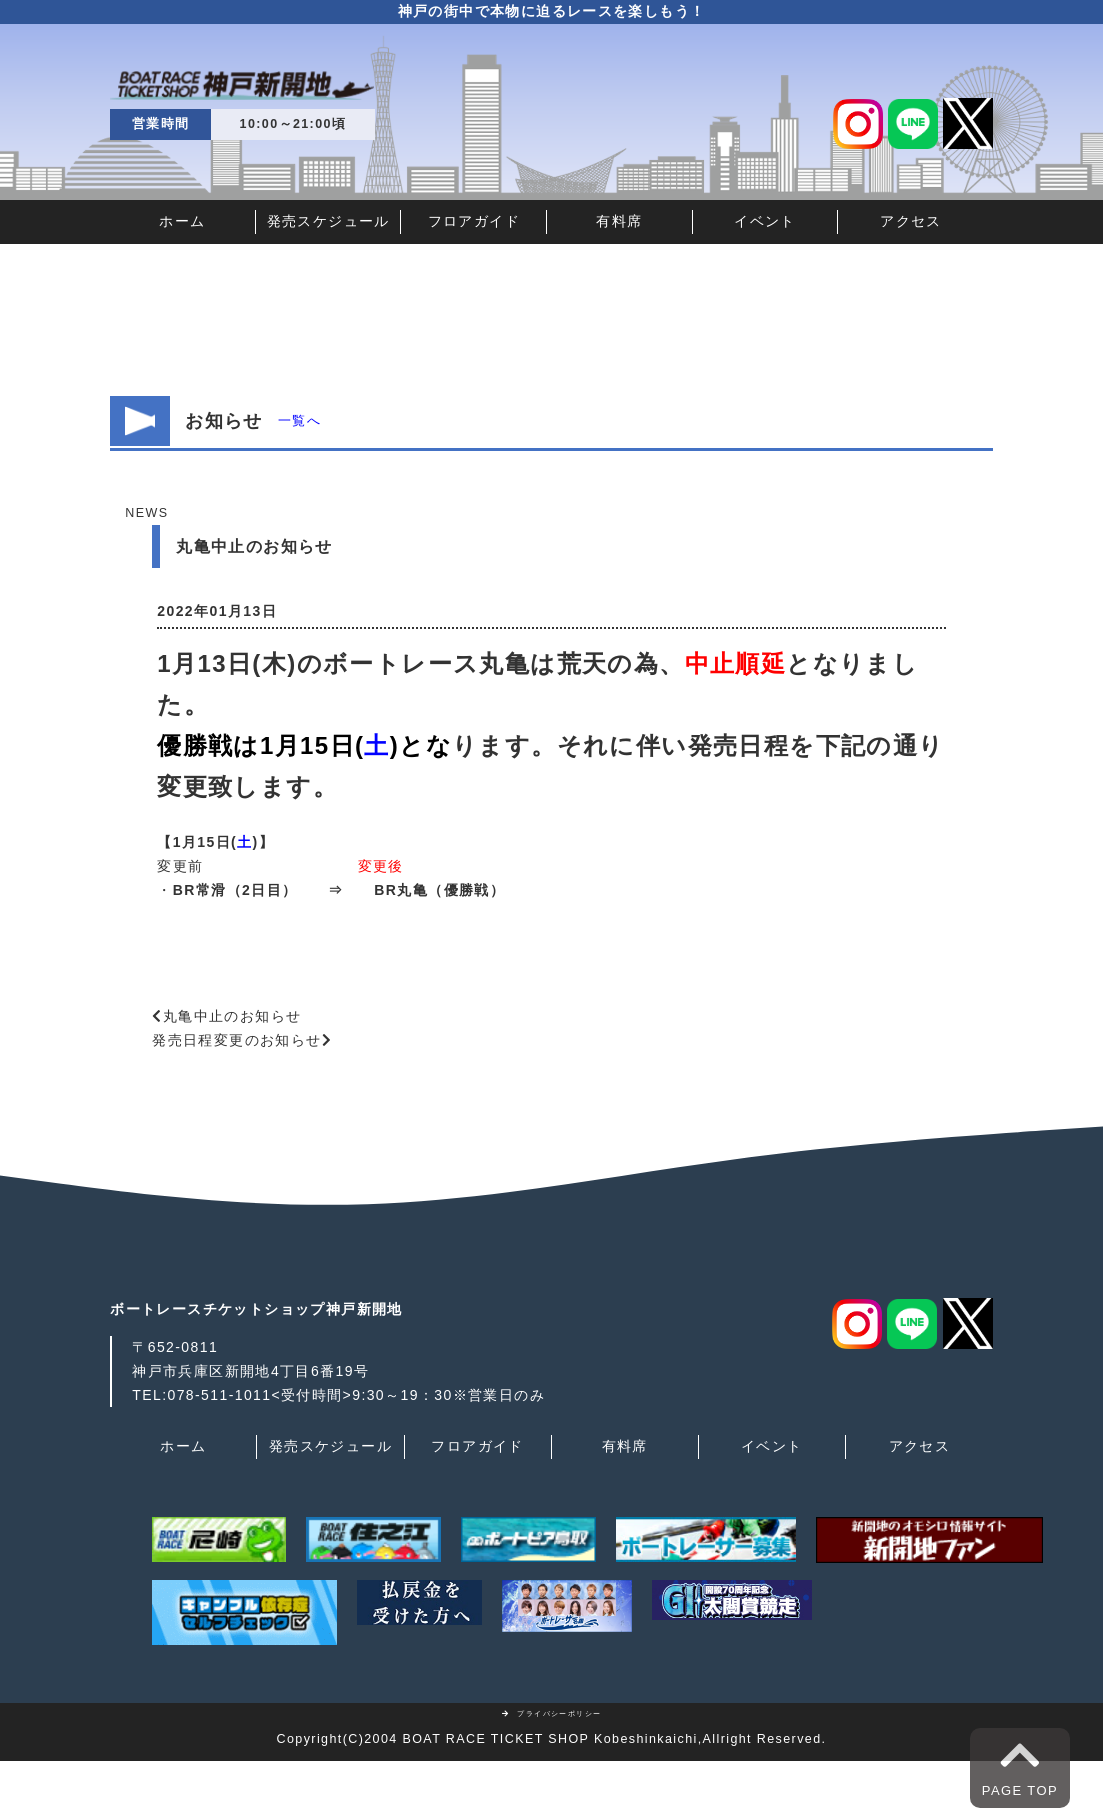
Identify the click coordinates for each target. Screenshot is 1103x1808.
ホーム (182, 221)
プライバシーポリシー (552, 1713)
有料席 (619, 221)
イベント (765, 221)
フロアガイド (474, 221)
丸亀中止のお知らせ (232, 1016)
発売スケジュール (328, 221)
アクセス (911, 221)
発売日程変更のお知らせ (236, 1040)
